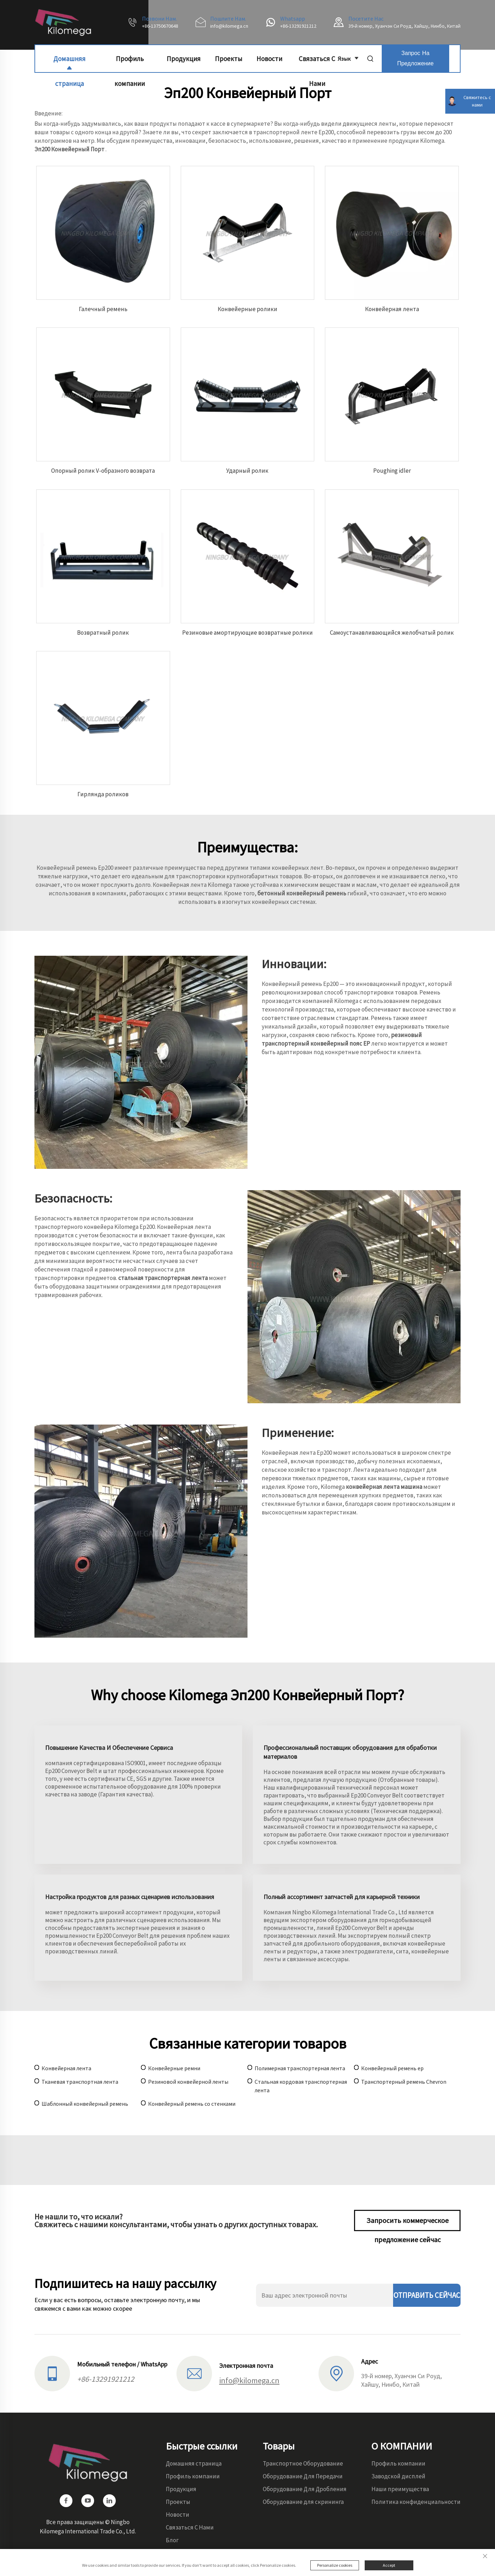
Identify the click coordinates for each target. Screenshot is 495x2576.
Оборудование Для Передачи (303, 2476)
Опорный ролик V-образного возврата (103, 470)
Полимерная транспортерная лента (300, 2068)
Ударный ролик (247, 470)
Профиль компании (129, 62)
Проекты (228, 58)
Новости (269, 58)
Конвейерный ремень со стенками (191, 2103)
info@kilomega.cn (229, 26)
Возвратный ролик (103, 632)
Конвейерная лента (392, 309)
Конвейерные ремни (174, 2068)
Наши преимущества (400, 2489)
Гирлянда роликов (103, 794)
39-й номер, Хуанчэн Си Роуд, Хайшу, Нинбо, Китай (404, 26)
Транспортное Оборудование (303, 2463)
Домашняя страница (69, 62)
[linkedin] (109, 2500)
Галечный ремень (103, 309)
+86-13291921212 (298, 26)
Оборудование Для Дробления (305, 2489)
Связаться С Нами (317, 62)
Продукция (184, 58)
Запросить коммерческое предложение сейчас (407, 2223)
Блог (172, 2540)
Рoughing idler (392, 470)
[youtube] (87, 2500)
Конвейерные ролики (247, 309)
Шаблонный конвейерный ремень (85, 2103)
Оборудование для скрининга (303, 2502)
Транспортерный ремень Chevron (403, 2081)
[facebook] (66, 2500)
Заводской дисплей (398, 2476)
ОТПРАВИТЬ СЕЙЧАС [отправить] (426, 2295)
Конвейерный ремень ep (392, 2068)
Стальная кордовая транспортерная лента (301, 2086)
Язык (348, 58)
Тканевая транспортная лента (80, 2081)
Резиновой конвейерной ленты (188, 2081)
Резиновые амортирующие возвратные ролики (247, 632)
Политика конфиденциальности (416, 2502)
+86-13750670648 (160, 26)
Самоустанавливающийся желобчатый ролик (392, 632)
